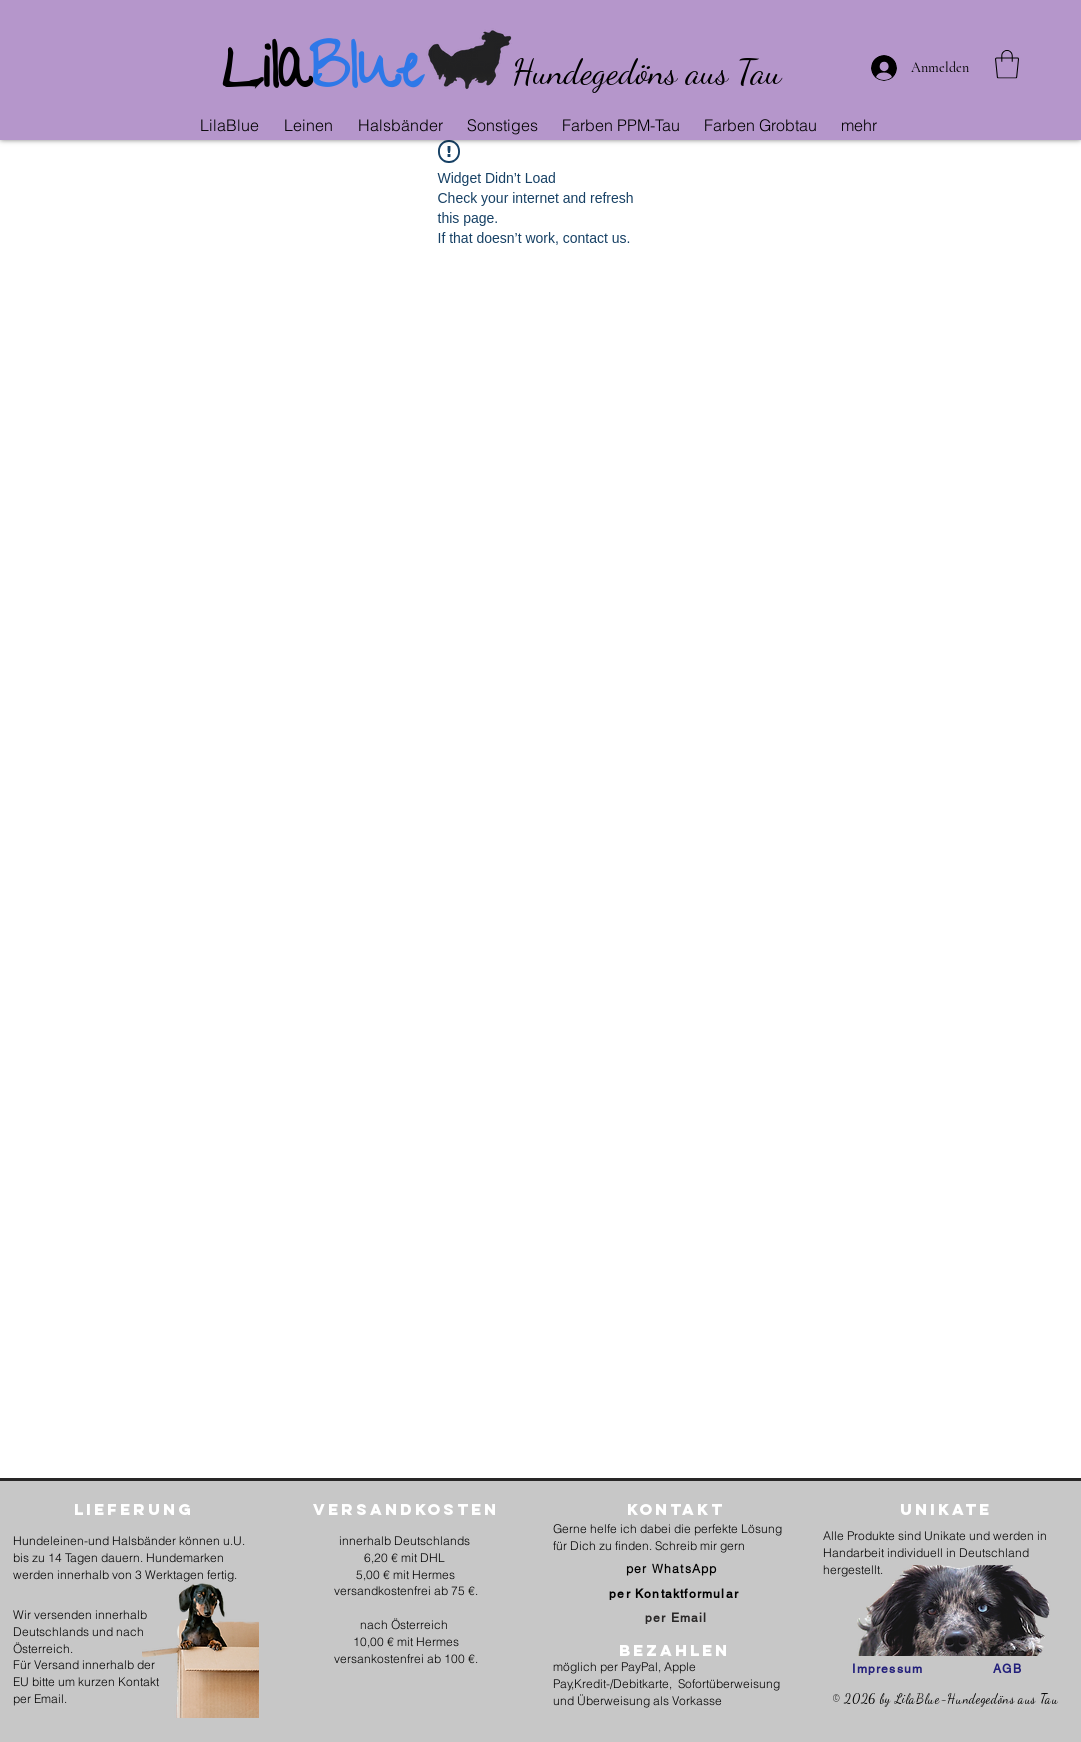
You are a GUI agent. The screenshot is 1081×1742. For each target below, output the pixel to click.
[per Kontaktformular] (676, 1594)
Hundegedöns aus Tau (646, 72)
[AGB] (1007, 1669)
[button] (311, 125)
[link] (1007, 64)
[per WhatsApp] (673, 1568)
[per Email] (676, 1618)
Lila (265, 75)
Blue (365, 75)
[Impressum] (887, 1669)
